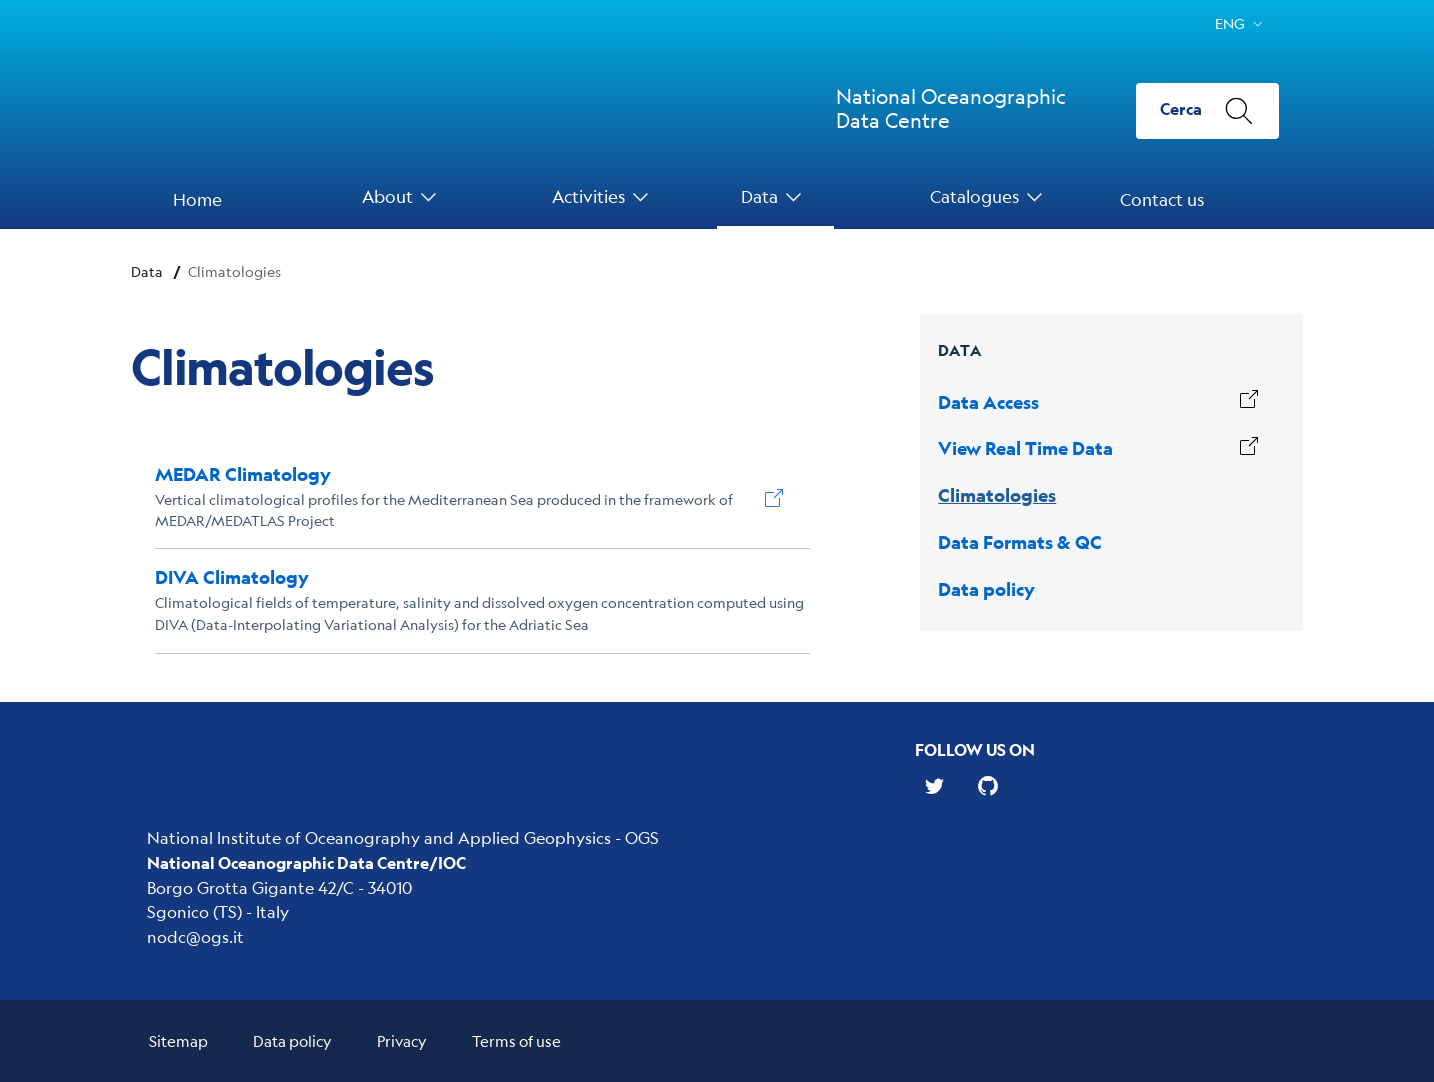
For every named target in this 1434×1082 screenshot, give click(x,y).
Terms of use (516, 1040)
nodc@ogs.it (195, 936)
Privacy (402, 1040)
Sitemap (178, 1040)
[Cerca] (1207, 111)
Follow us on (975, 749)
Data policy (292, 1040)
